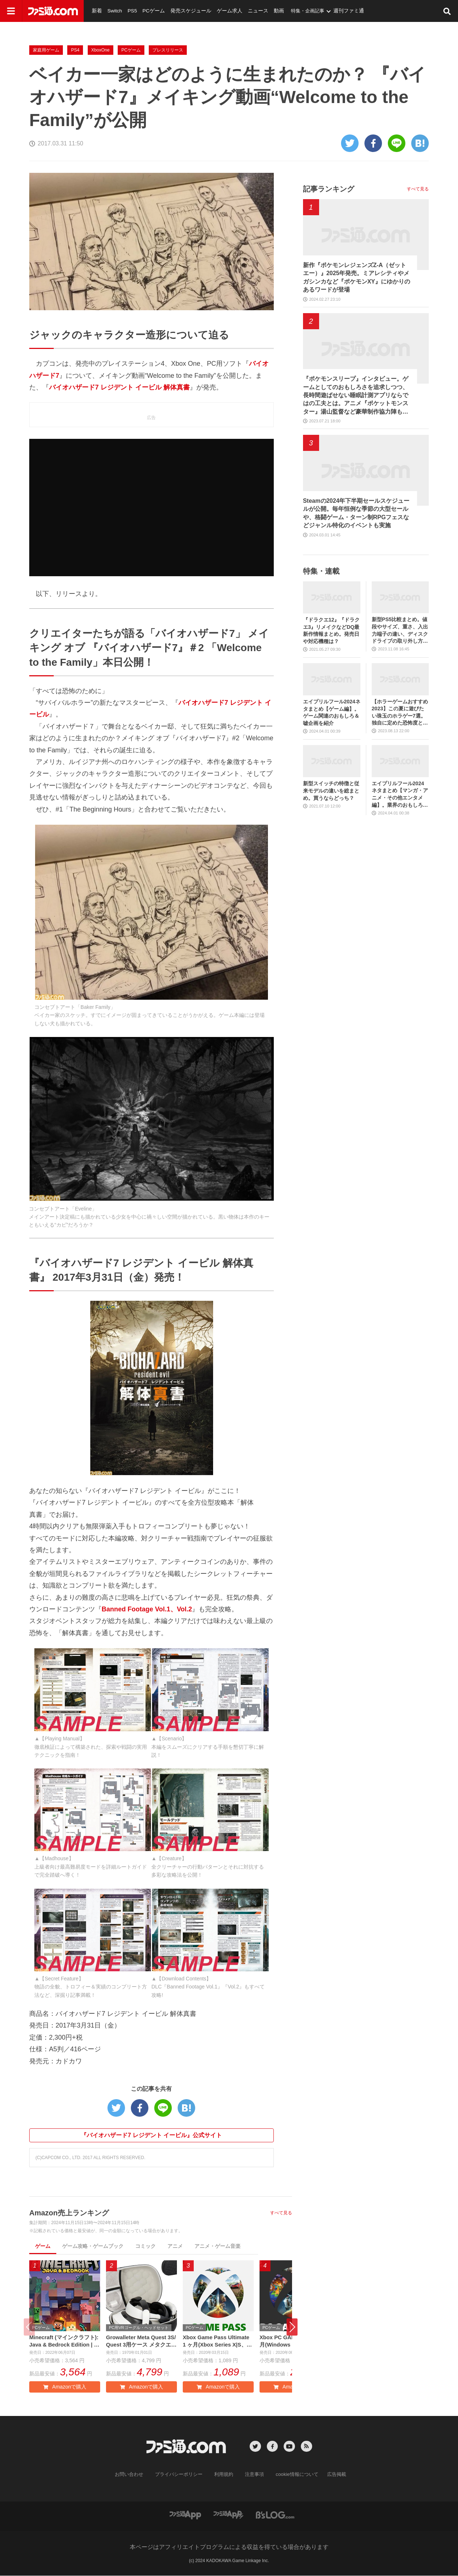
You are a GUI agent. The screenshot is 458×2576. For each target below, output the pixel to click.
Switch (113, 11)
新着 (96, 11)
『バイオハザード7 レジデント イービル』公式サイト (151, 2135)
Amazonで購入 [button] (64, 2388)
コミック (145, 2246)
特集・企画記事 (293, 11)
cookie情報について (293, 2475)
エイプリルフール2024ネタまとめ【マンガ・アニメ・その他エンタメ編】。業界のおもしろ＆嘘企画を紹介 (400, 794)
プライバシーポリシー (182, 2475)
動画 (265, 11)
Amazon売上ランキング (69, 2213)
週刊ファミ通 (333, 11)
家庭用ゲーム (46, 50)
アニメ (175, 2246)
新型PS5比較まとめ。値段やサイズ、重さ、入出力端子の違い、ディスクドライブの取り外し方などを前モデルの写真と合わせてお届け (400, 630)
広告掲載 (330, 2475)
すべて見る (281, 2212)
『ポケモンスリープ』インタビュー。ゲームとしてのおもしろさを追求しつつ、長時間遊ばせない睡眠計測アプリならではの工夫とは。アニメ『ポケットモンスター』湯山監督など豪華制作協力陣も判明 (355, 396)
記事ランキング (328, 189)
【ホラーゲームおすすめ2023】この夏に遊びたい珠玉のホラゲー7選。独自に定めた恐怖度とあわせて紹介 (400, 713)
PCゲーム (149, 11)
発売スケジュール (184, 11)
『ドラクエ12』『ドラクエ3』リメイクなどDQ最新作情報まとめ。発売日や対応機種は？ (331, 630)
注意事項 (253, 2475)
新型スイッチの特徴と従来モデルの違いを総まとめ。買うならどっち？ (331, 790)
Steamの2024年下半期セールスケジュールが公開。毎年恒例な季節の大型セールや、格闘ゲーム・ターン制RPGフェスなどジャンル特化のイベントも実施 (356, 513)
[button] (292, 2327)
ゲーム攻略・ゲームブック (93, 2246)
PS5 (129, 11)
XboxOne (100, 50)
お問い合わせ (135, 2475)
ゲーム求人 (220, 11)
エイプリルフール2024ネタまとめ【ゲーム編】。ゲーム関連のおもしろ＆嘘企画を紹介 (331, 712)
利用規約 (224, 2475)
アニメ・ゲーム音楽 (217, 2246)
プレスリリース (167, 50)
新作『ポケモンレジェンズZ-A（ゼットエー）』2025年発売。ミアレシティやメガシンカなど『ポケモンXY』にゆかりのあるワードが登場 (356, 277)
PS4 (75, 50)
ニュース (246, 11)
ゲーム (42, 2246)
